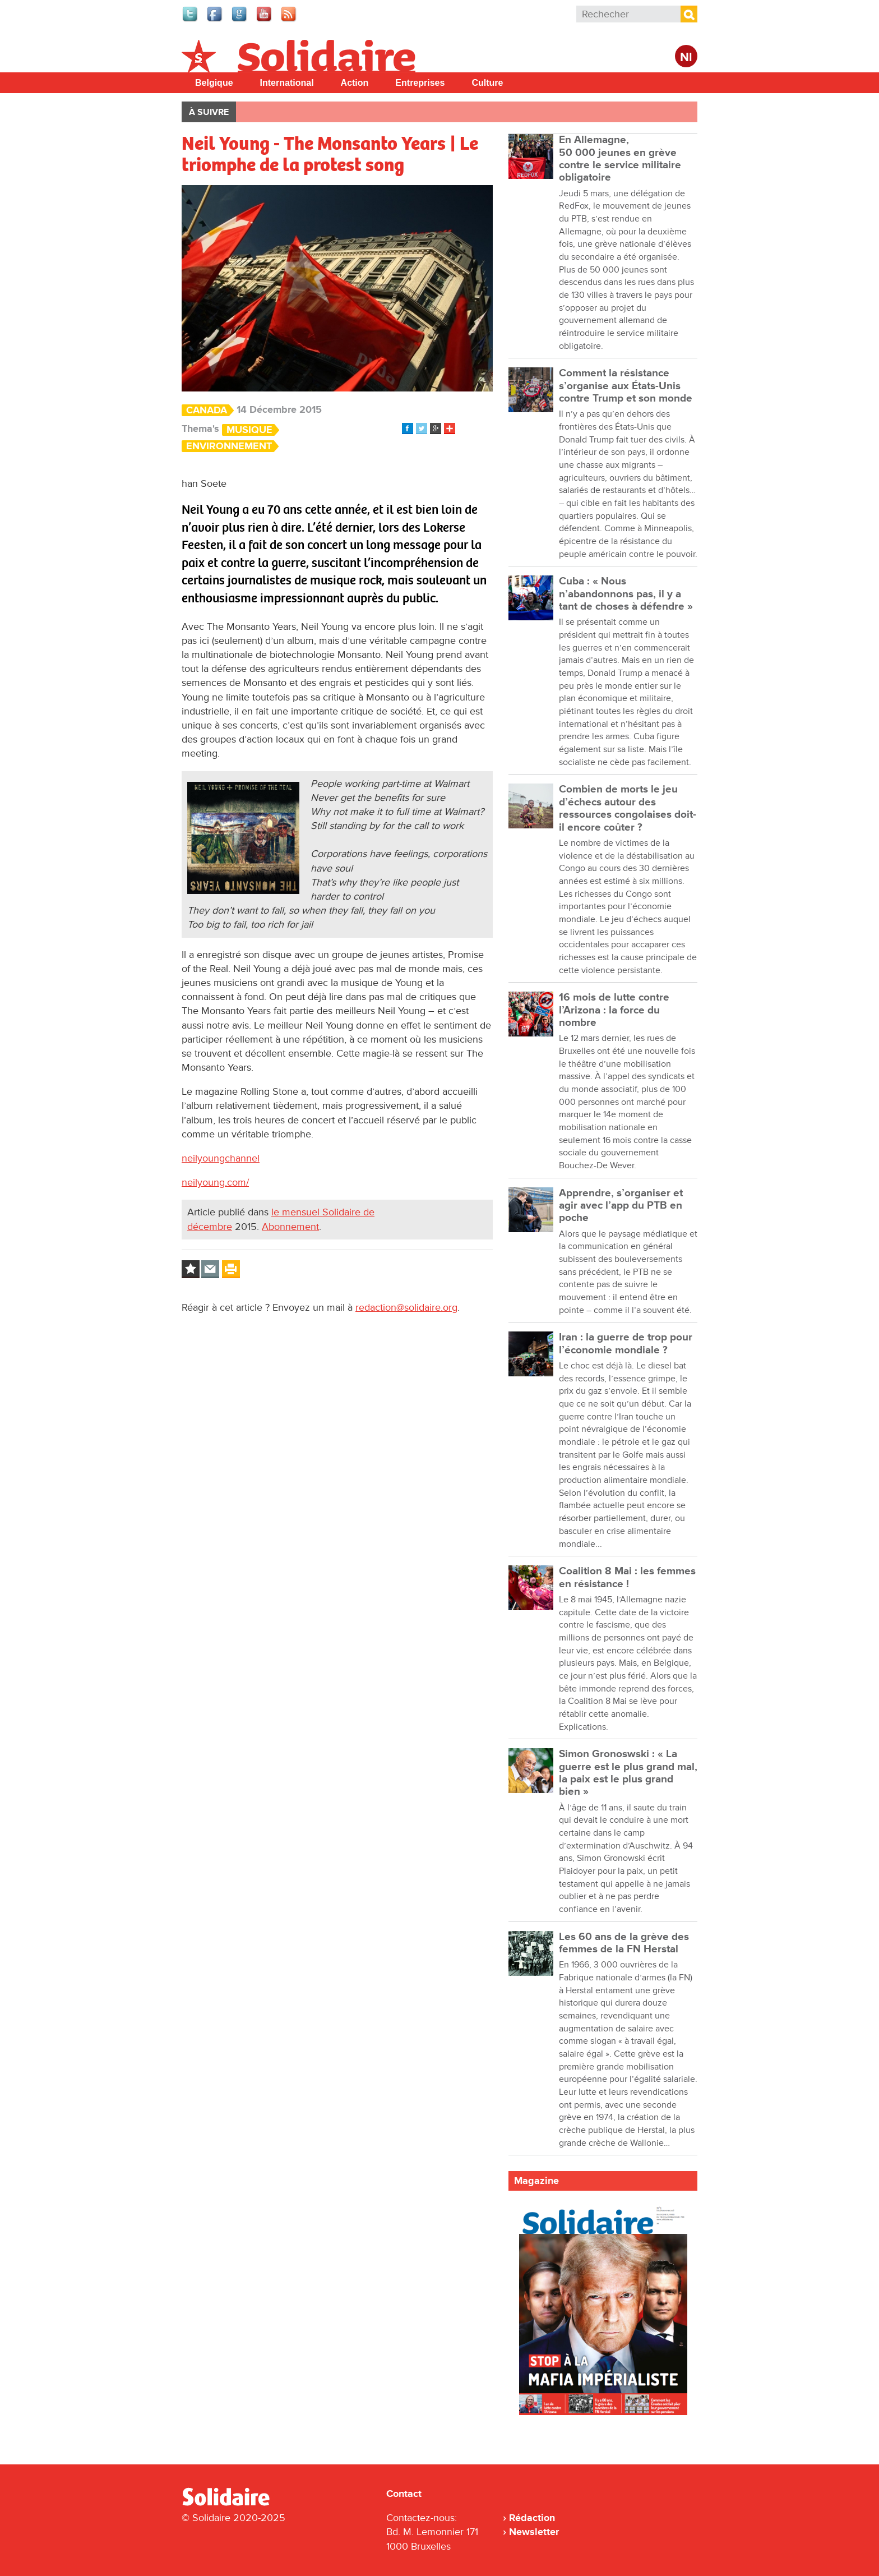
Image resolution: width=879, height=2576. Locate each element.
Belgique (214, 82)
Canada (206, 410)
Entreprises (420, 82)
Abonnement (290, 1226)
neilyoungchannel (221, 1158)
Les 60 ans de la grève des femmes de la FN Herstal (624, 1943)
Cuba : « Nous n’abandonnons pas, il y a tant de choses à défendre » (626, 594)
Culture (487, 82)
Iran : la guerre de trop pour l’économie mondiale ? (625, 1343)
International (287, 82)
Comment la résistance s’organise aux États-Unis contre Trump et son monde (625, 386)
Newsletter (534, 2532)
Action (355, 82)
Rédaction (532, 2518)
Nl (686, 57)
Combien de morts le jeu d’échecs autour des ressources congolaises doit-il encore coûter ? (627, 808)
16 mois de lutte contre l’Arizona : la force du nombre (614, 1010)
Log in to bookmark (191, 1269)
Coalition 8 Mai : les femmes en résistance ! (627, 1577)
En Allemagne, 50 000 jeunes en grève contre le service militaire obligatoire (620, 158)
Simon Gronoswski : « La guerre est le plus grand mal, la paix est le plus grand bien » (628, 1773)
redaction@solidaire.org (406, 1307)
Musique (249, 430)
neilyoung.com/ (215, 1182)
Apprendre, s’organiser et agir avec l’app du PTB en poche (621, 1206)
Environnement (229, 446)
